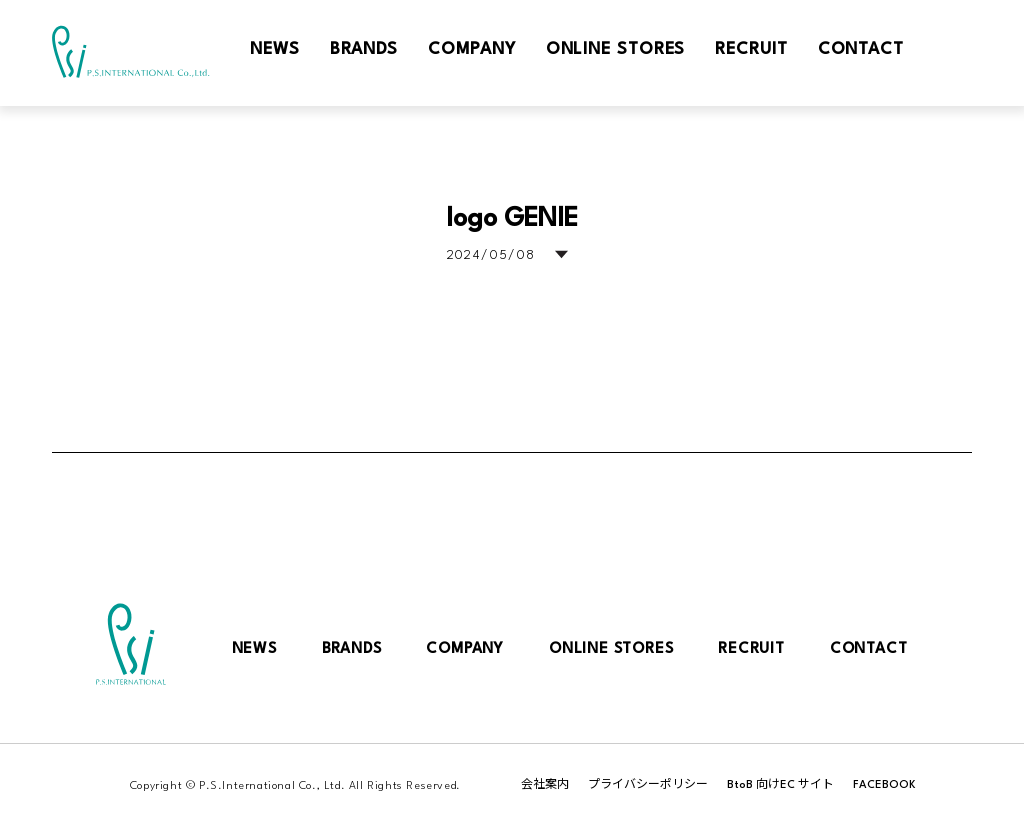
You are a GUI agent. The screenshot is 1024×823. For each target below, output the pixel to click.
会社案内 (545, 785)
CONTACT (869, 649)
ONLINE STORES (611, 649)
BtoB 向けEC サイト (780, 785)
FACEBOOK (884, 785)
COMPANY (465, 649)
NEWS (254, 649)
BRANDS (352, 649)
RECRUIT (751, 649)
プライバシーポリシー (648, 785)
